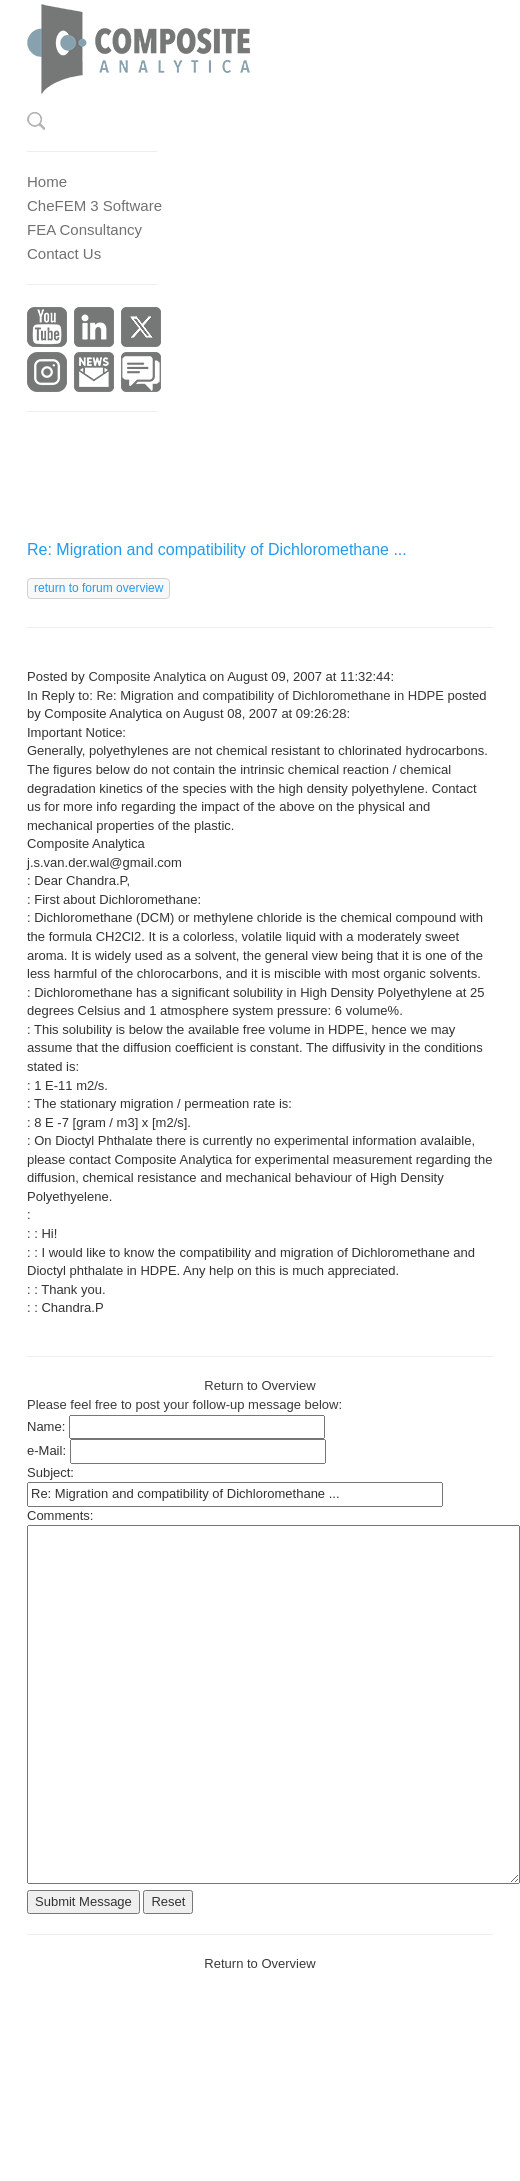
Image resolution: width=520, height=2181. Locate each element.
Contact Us (64, 253)
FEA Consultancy (84, 229)
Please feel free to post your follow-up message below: (184, 1404)
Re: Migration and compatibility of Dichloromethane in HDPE (270, 695)
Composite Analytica (147, 676)
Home (47, 181)
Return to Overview (259, 1385)
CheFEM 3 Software (94, 205)
